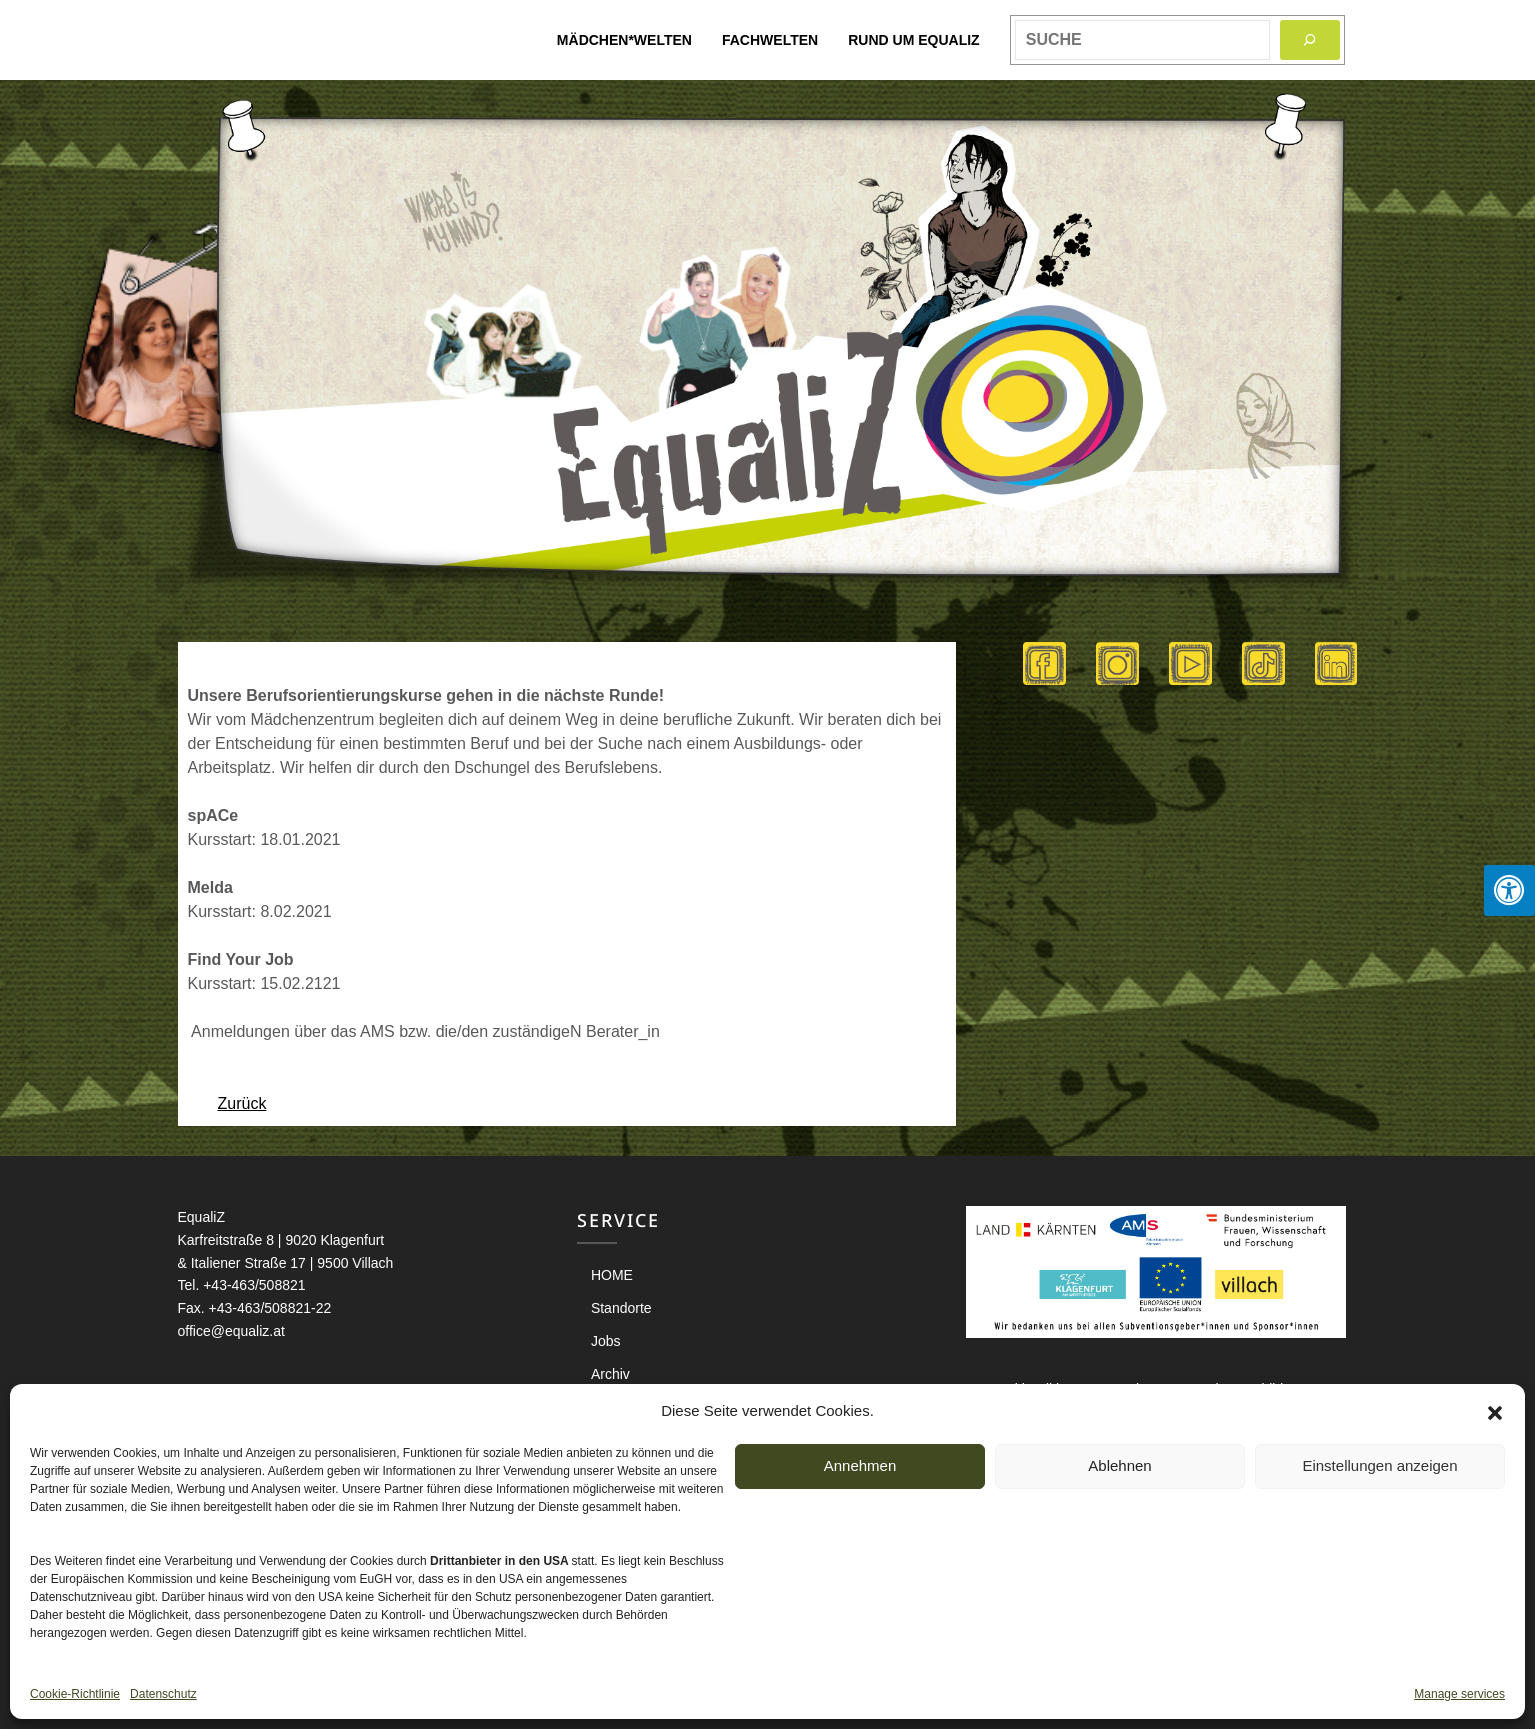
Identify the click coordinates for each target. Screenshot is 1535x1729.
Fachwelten (770, 40)
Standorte (621, 1308)
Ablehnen (1119, 1465)
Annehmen (860, 1465)
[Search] (1310, 40)
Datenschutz (163, 1694)
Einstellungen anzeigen (1379, 1465)
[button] (1495, 1411)
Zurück (242, 1103)
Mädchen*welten (624, 40)
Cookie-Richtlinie (75, 1694)
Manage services (1459, 1694)
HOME (612, 1275)
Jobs (606, 1341)
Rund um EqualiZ (913, 40)
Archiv (610, 1374)
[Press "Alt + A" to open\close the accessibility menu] (1509, 890)
